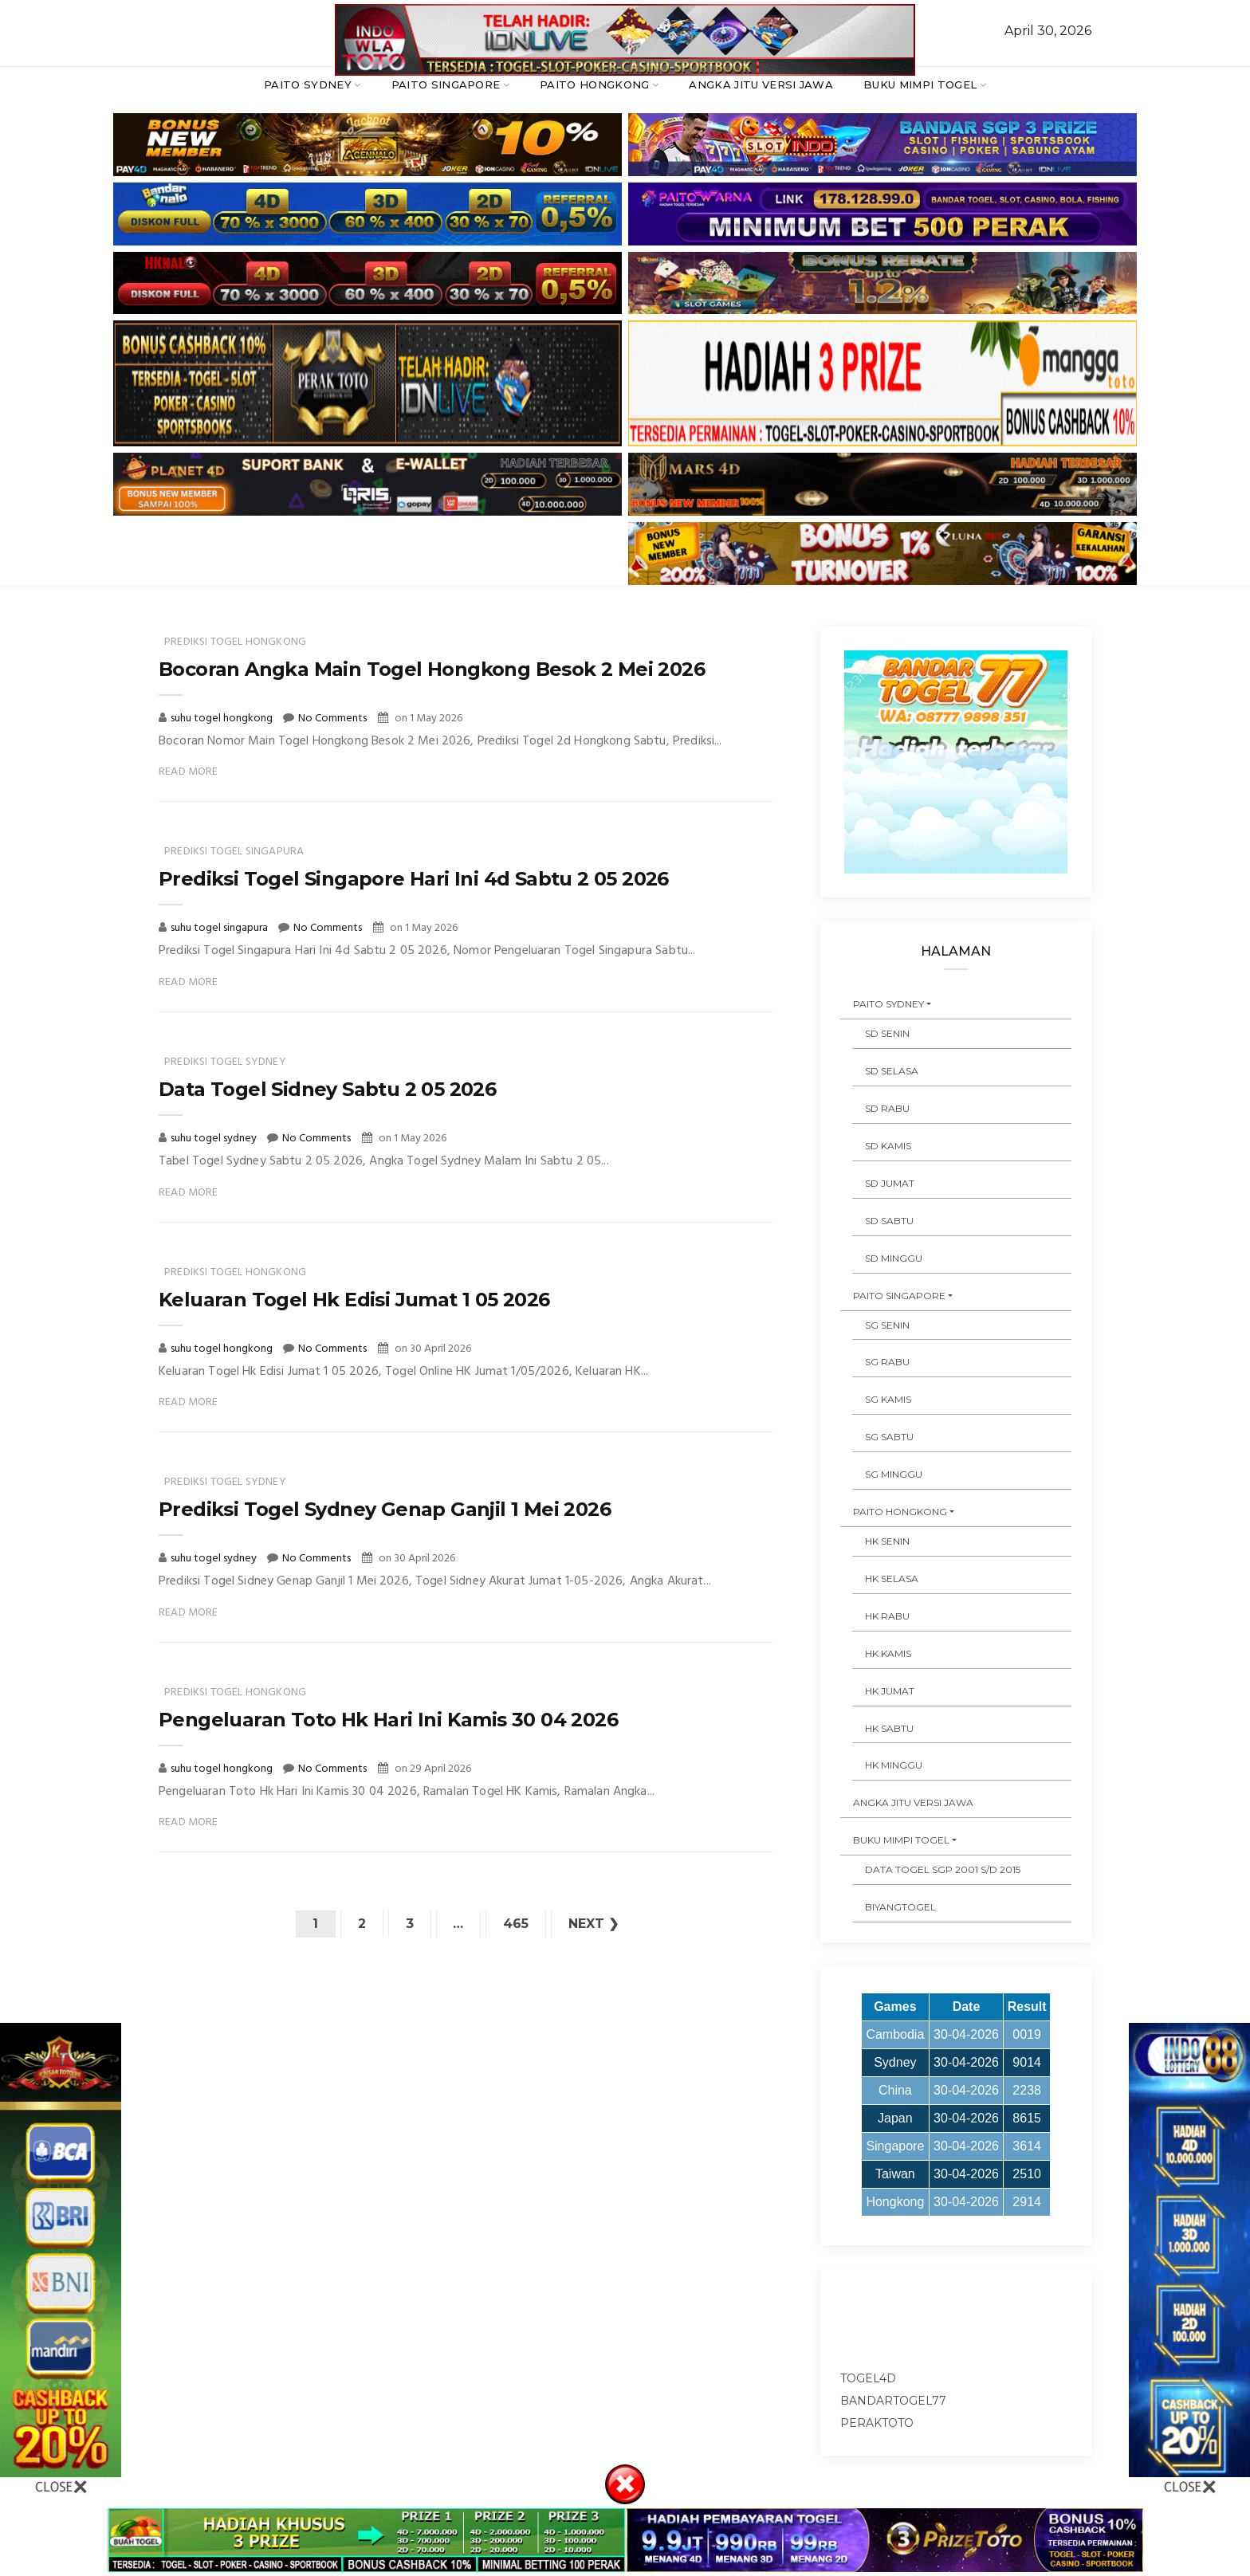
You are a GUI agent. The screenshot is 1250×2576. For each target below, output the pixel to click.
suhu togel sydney (215, 1138)
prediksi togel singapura (234, 851)
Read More (188, 772)
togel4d (868, 2378)
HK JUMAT (889, 1691)
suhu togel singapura (220, 928)
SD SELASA (891, 1071)
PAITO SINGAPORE (446, 84)
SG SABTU (889, 1437)
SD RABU (887, 1108)
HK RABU (887, 1616)
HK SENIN (887, 1541)
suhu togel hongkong (223, 718)
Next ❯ (594, 1923)
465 (516, 1923)
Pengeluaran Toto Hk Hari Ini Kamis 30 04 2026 (388, 1719)
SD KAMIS (888, 1146)
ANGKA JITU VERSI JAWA (761, 84)
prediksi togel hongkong (235, 642)
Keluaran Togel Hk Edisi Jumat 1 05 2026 (354, 1299)
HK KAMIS (888, 1653)
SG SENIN (887, 1325)
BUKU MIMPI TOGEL (920, 84)
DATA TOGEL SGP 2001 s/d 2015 (942, 1869)
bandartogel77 (893, 2400)
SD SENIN (887, 1033)
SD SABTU (889, 1221)
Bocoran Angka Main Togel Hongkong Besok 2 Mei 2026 (432, 669)
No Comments (332, 718)
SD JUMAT (889, 1183)
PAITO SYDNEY (308, 84)
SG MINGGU (893, 1474)
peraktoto (877, 2423)
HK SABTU (889, 1728)
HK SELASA (891, 1578)
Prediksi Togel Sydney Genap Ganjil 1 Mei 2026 (385, 1509)
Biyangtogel (900, 1907)
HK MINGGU (893, 1765)
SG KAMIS (888, 1399)
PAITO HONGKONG (595, 84)
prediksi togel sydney (225, 1062)
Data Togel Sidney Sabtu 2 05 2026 (327, 1089)
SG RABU (887, 1362)
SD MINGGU (893, 1258)
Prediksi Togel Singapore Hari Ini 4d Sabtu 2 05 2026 (414, 878)
